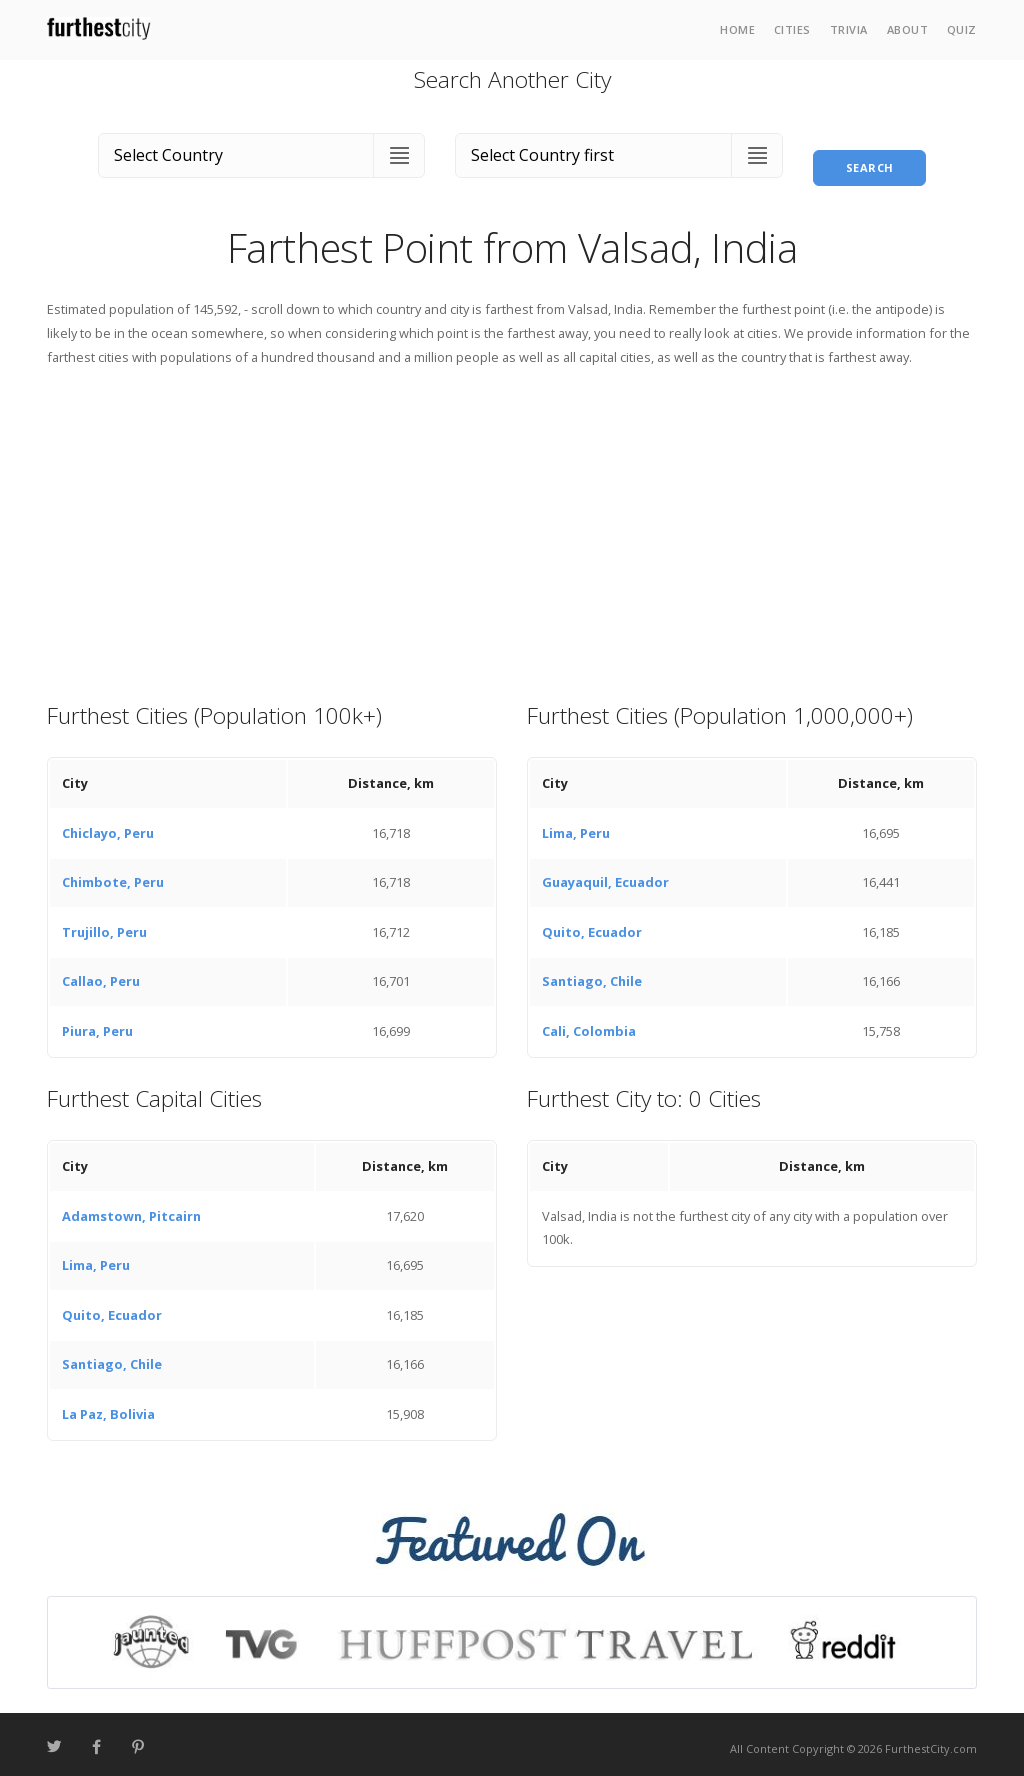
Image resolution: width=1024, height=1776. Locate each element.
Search (870, 150)
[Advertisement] (512, 525)
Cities (792, 29)
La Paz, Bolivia (108, 1406)
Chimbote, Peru (113, 874)
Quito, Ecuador (592, 924)
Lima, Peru (576, 825)
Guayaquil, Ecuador (605, 874)
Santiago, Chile (592, 973)
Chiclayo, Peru (108, 825)
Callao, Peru (101, 973)
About (908, 29)
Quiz (962, 29)
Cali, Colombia (589, 1023)
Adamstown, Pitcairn (131, 1208)
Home (737, 29)
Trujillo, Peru (104, 924)
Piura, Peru (97, 1023)
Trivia (849, 29)
